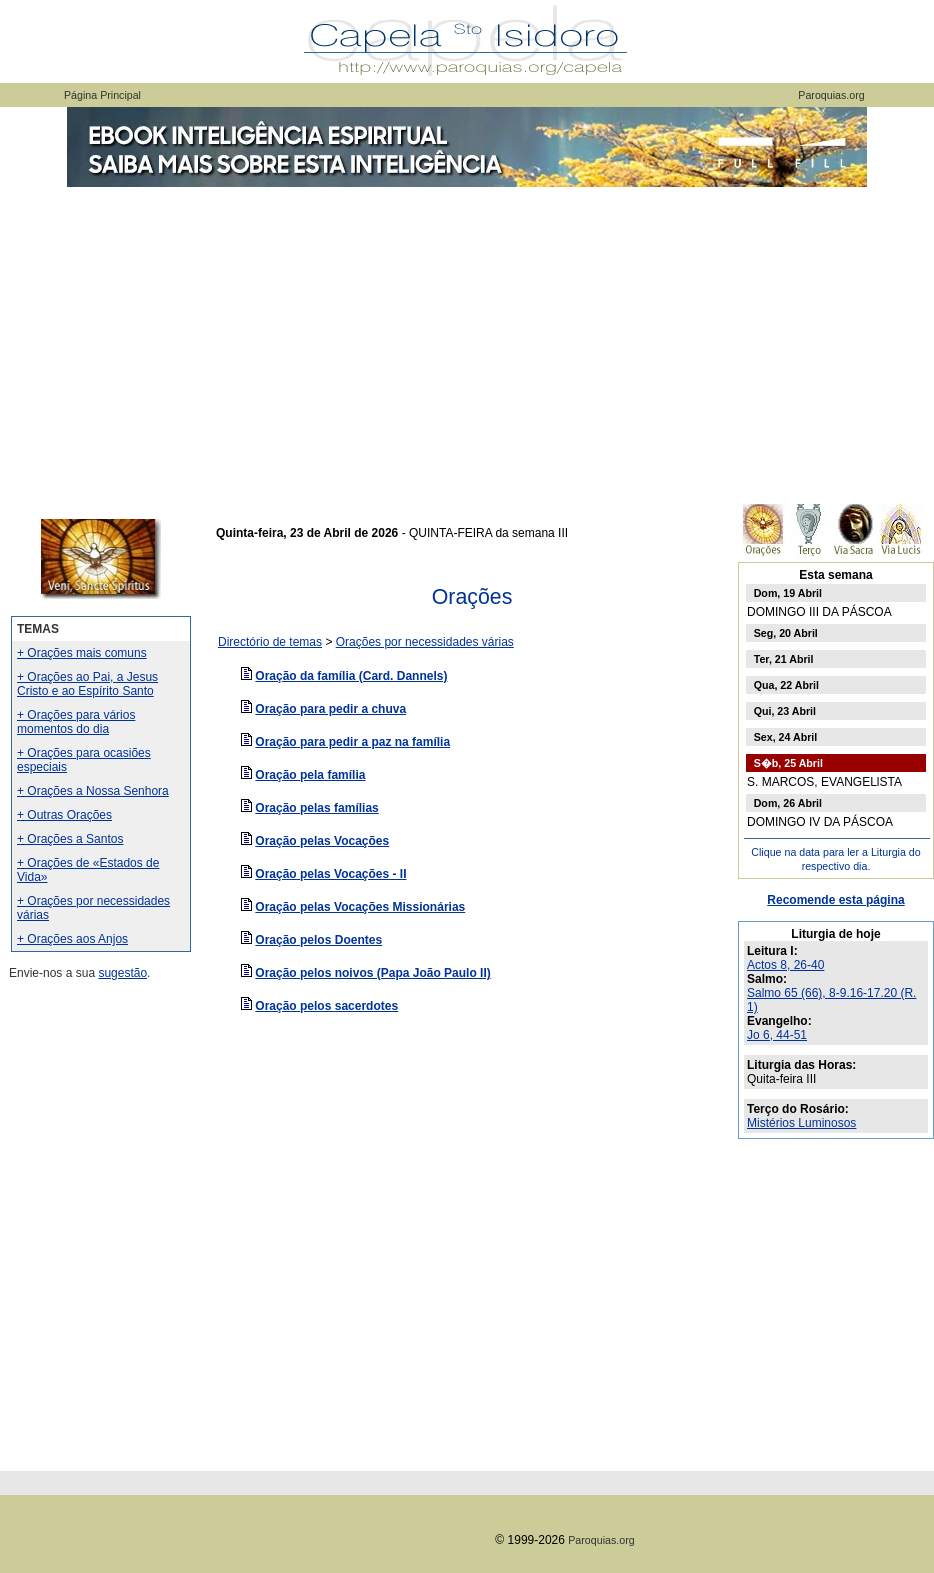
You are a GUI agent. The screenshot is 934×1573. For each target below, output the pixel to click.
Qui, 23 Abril (785, 711)
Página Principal (102, 95)
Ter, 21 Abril (784, 659)
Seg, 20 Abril (786, 633)
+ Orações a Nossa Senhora (93, 791)
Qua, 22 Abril (786, 685)
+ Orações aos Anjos (72, 939)
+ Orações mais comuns (82, 653)
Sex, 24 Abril (786, 737)
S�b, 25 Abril (788, 763)
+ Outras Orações (64, 815)
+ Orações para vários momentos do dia (76, 722)
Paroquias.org (831, 95)
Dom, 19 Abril (788, 593)
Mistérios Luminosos (801, 1123)
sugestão (122, 973)
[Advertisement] (467, 340)
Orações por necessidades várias (425, 642)
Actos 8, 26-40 (785, 965)
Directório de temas (270, 642)
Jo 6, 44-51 (777, 1035)
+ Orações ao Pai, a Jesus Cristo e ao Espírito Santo (87, 684)
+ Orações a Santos (70, 839)
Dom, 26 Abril (788, 803)
